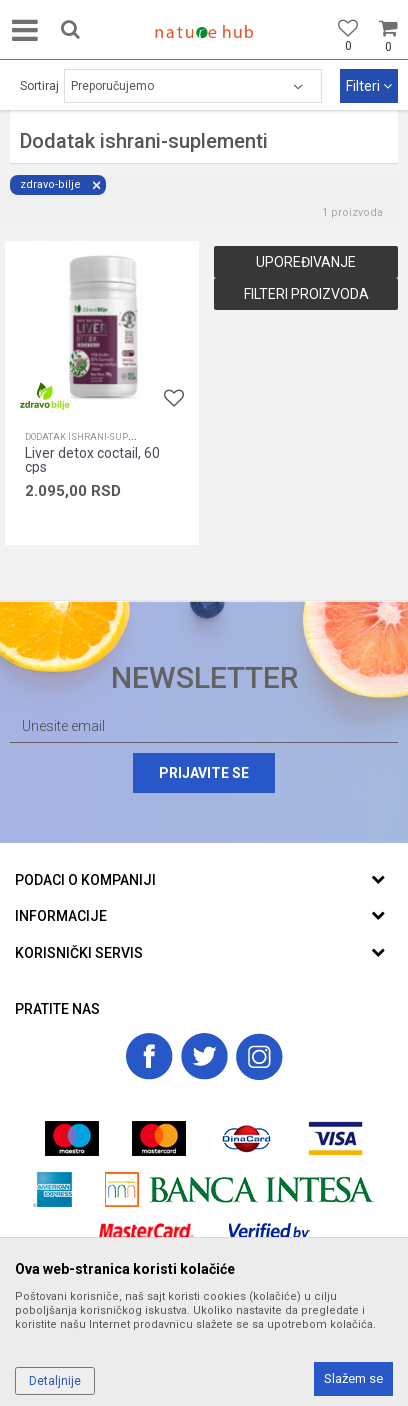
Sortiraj (39, 86)
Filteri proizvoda (306, 294)
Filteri (369, 86)
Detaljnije (55, 1381)
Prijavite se (204, 773)
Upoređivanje (306, 262)
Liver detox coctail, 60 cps (92, 460)
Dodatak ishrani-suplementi (96, 437)
